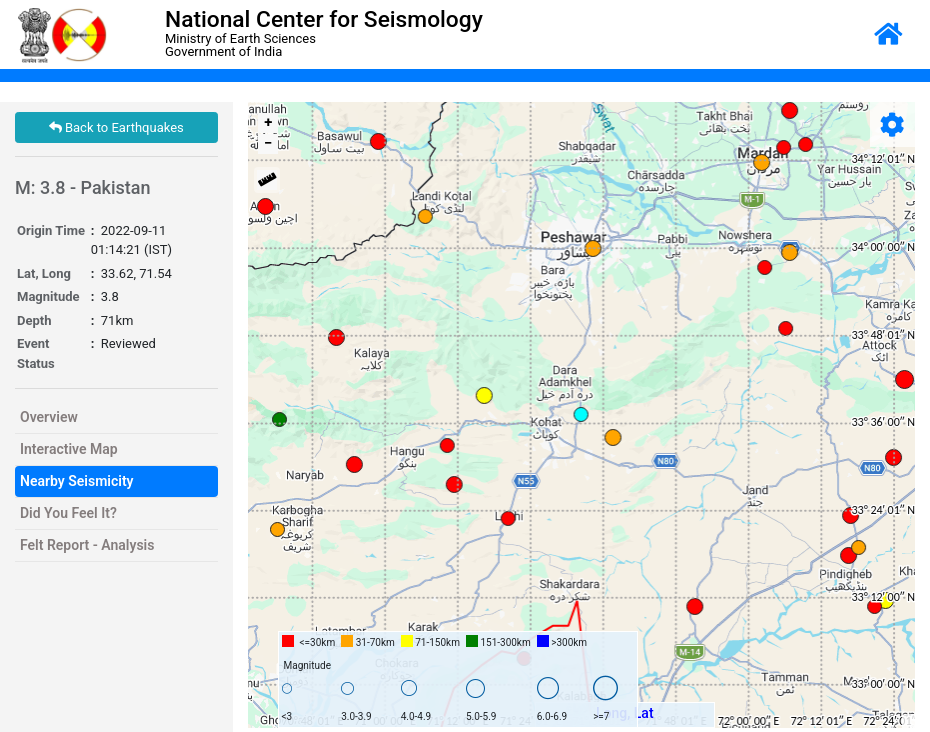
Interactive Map (69, 449)
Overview (49, 417)
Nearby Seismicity (77, 481)
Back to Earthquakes (116, 127)
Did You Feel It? (68, 513)
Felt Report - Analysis (87, 545)
